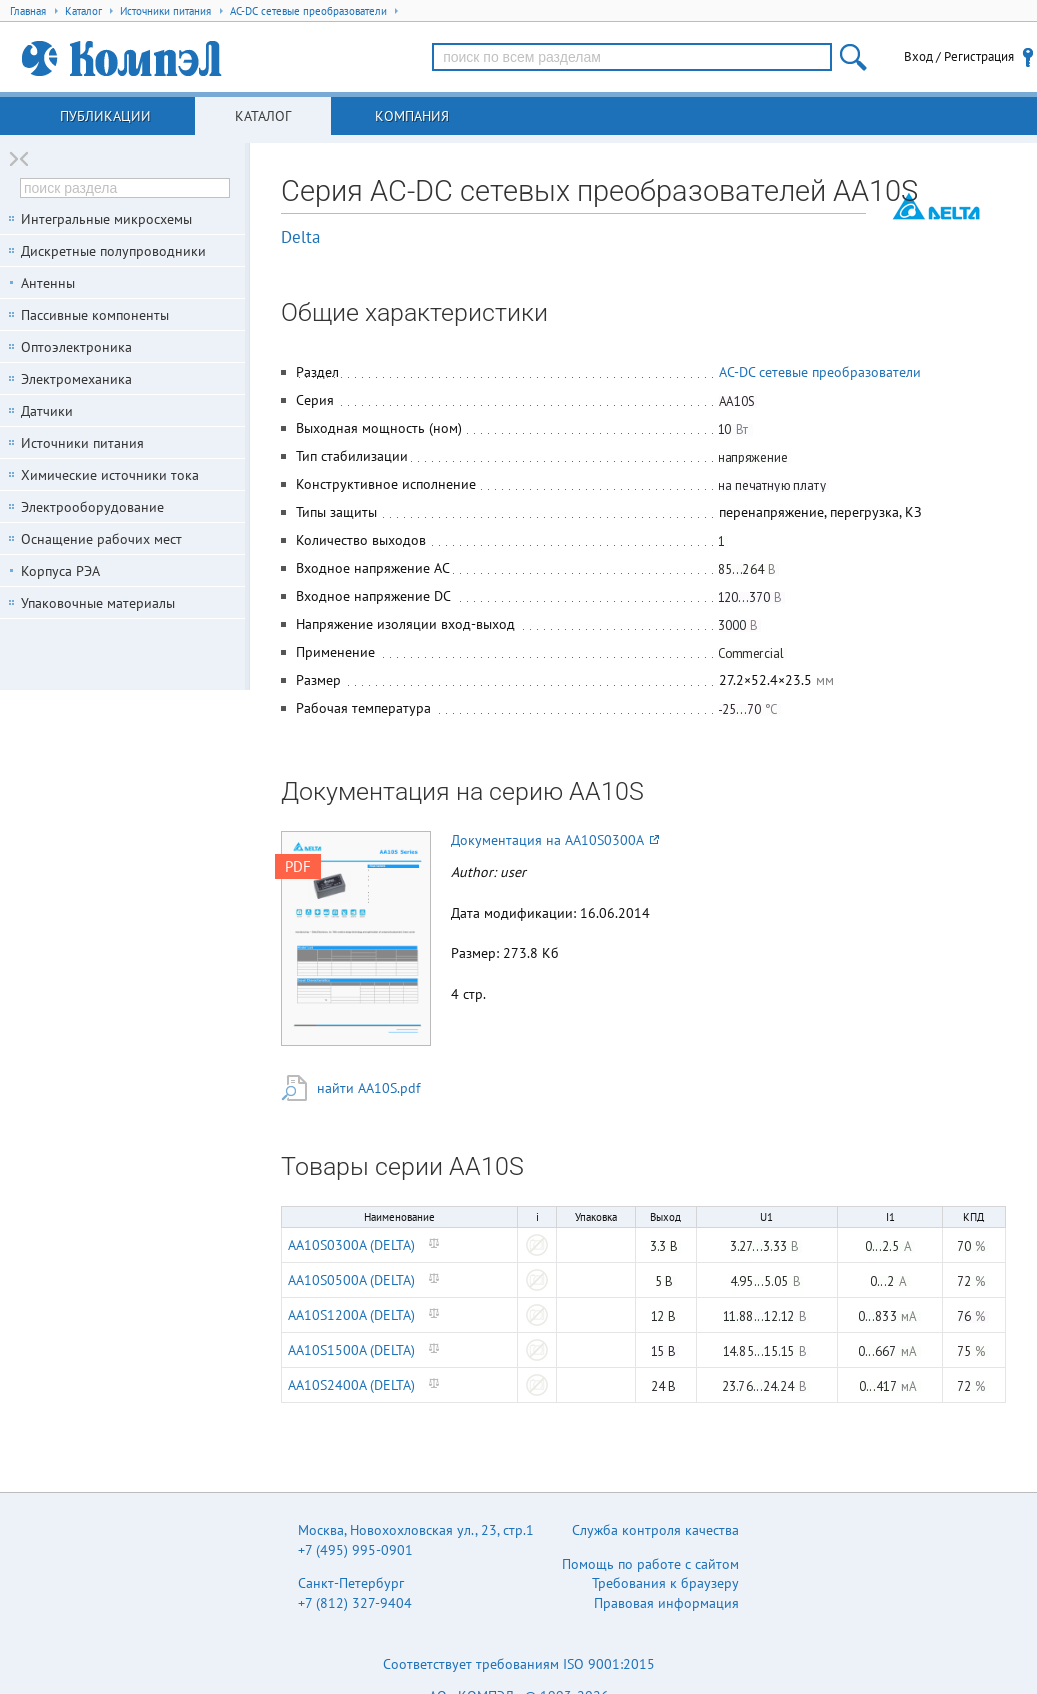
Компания (412, 116)
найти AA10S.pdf (368, 1088)
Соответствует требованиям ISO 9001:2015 (519, 1664)
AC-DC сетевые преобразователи (820, 372)
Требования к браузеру (665, 1583)
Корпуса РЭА (60, 571)
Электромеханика (76, 379)
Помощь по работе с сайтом (650, 1564)
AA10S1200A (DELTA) (351, 1315)
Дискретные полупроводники (113, 251)
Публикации (105, 116)
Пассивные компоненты (95, 315)
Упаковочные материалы (98, 603)
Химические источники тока (110, 475)
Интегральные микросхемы (106, 219)
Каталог (263, 116)
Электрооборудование (92, 507)
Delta (300, 237)
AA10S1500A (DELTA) (351, 1350)
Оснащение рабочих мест (101, 539)
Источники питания (82, 443)
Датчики (47, 411)
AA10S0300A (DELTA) (351, 1245)
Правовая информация (666, 1603)
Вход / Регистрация (959, 56)
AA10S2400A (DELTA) (351, 1385)
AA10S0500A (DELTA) (351, 1280)
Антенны (48, 283)
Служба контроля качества (655, 1530)
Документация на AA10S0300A (555, 840)
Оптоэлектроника (76, 347)
